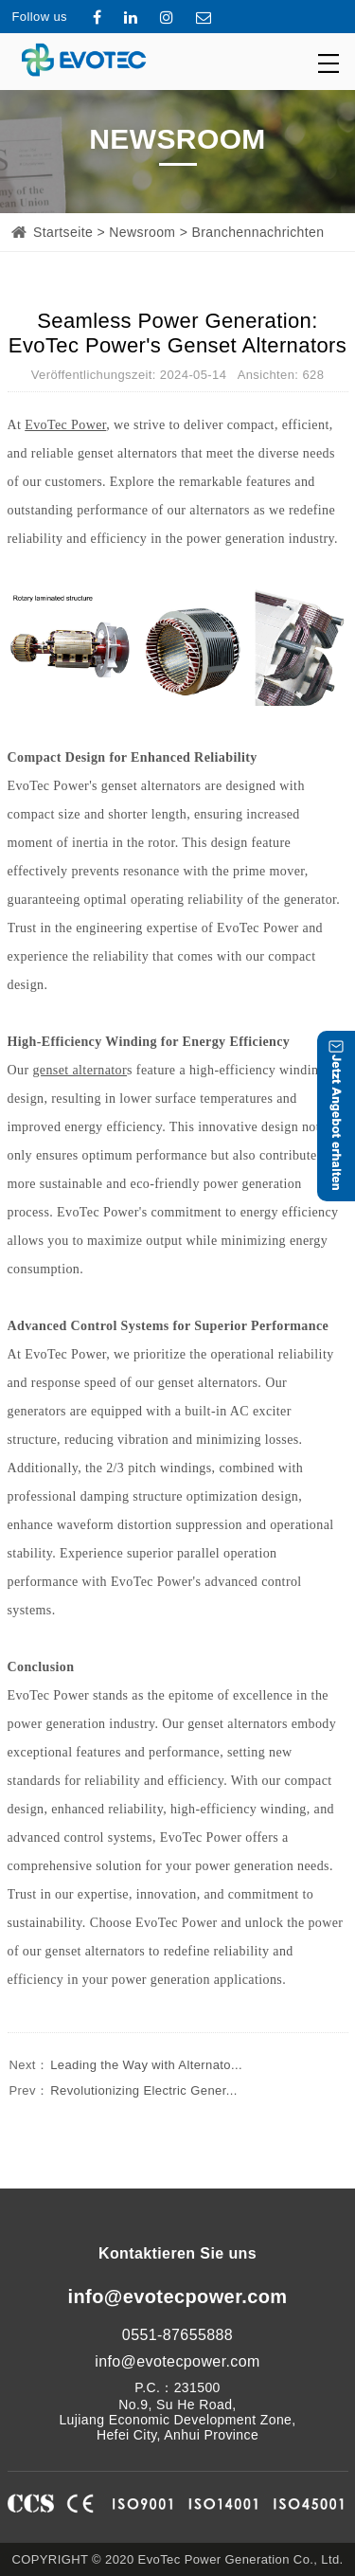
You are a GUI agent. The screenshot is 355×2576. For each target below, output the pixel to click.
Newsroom (142, 232)
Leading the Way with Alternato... (125, 2065)
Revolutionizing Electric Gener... (123, 2090)
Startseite (63, 232)
